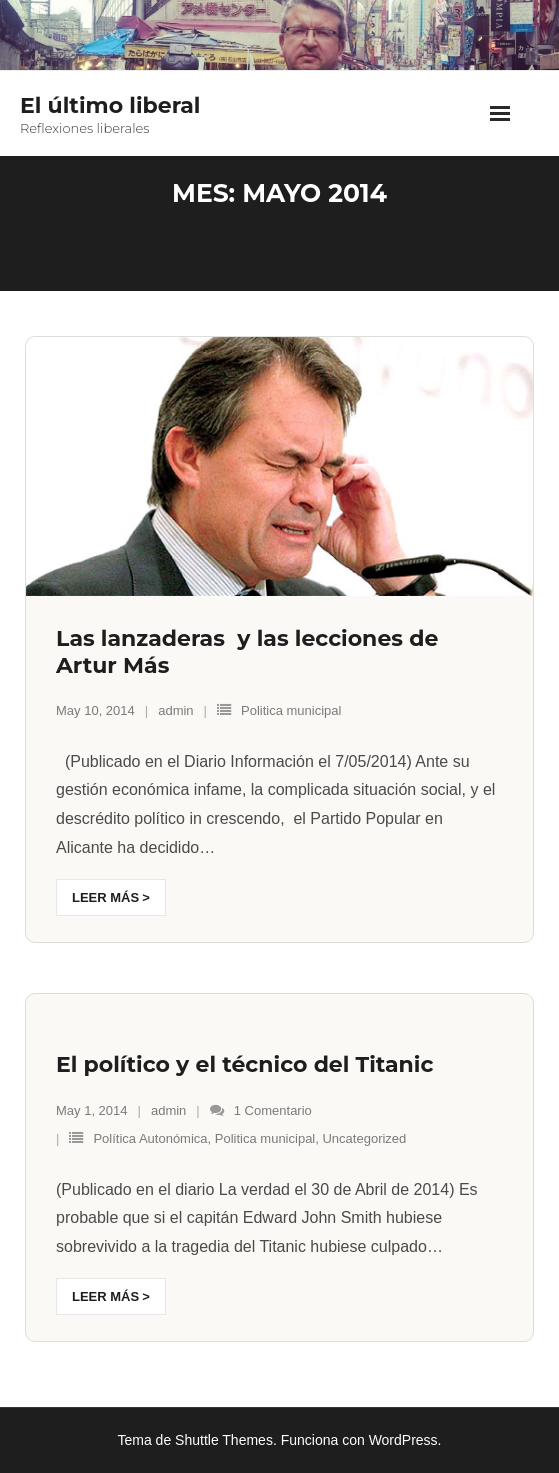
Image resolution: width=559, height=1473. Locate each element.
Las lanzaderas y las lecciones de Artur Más (247, 651)
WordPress (403, 1440)
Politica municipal (291, 710)
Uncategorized (364, 1138)
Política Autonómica (150, 1138)
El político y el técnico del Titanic (244, 1064)
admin (175, 710)
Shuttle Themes (224, 1440)
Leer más (105, 897)
